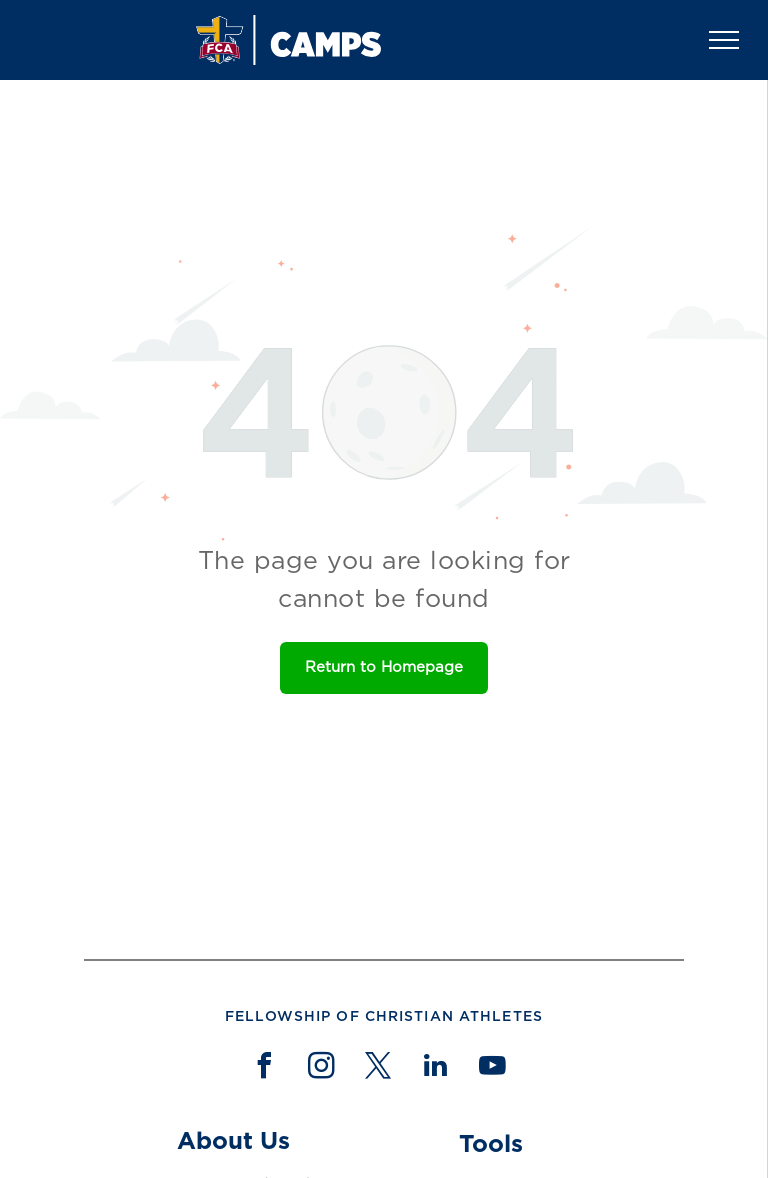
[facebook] (264, 1068)
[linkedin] (435, 1068)
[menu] (724, 40)
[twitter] (378, 1068)
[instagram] (321, 1068)
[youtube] (492, 1068)
